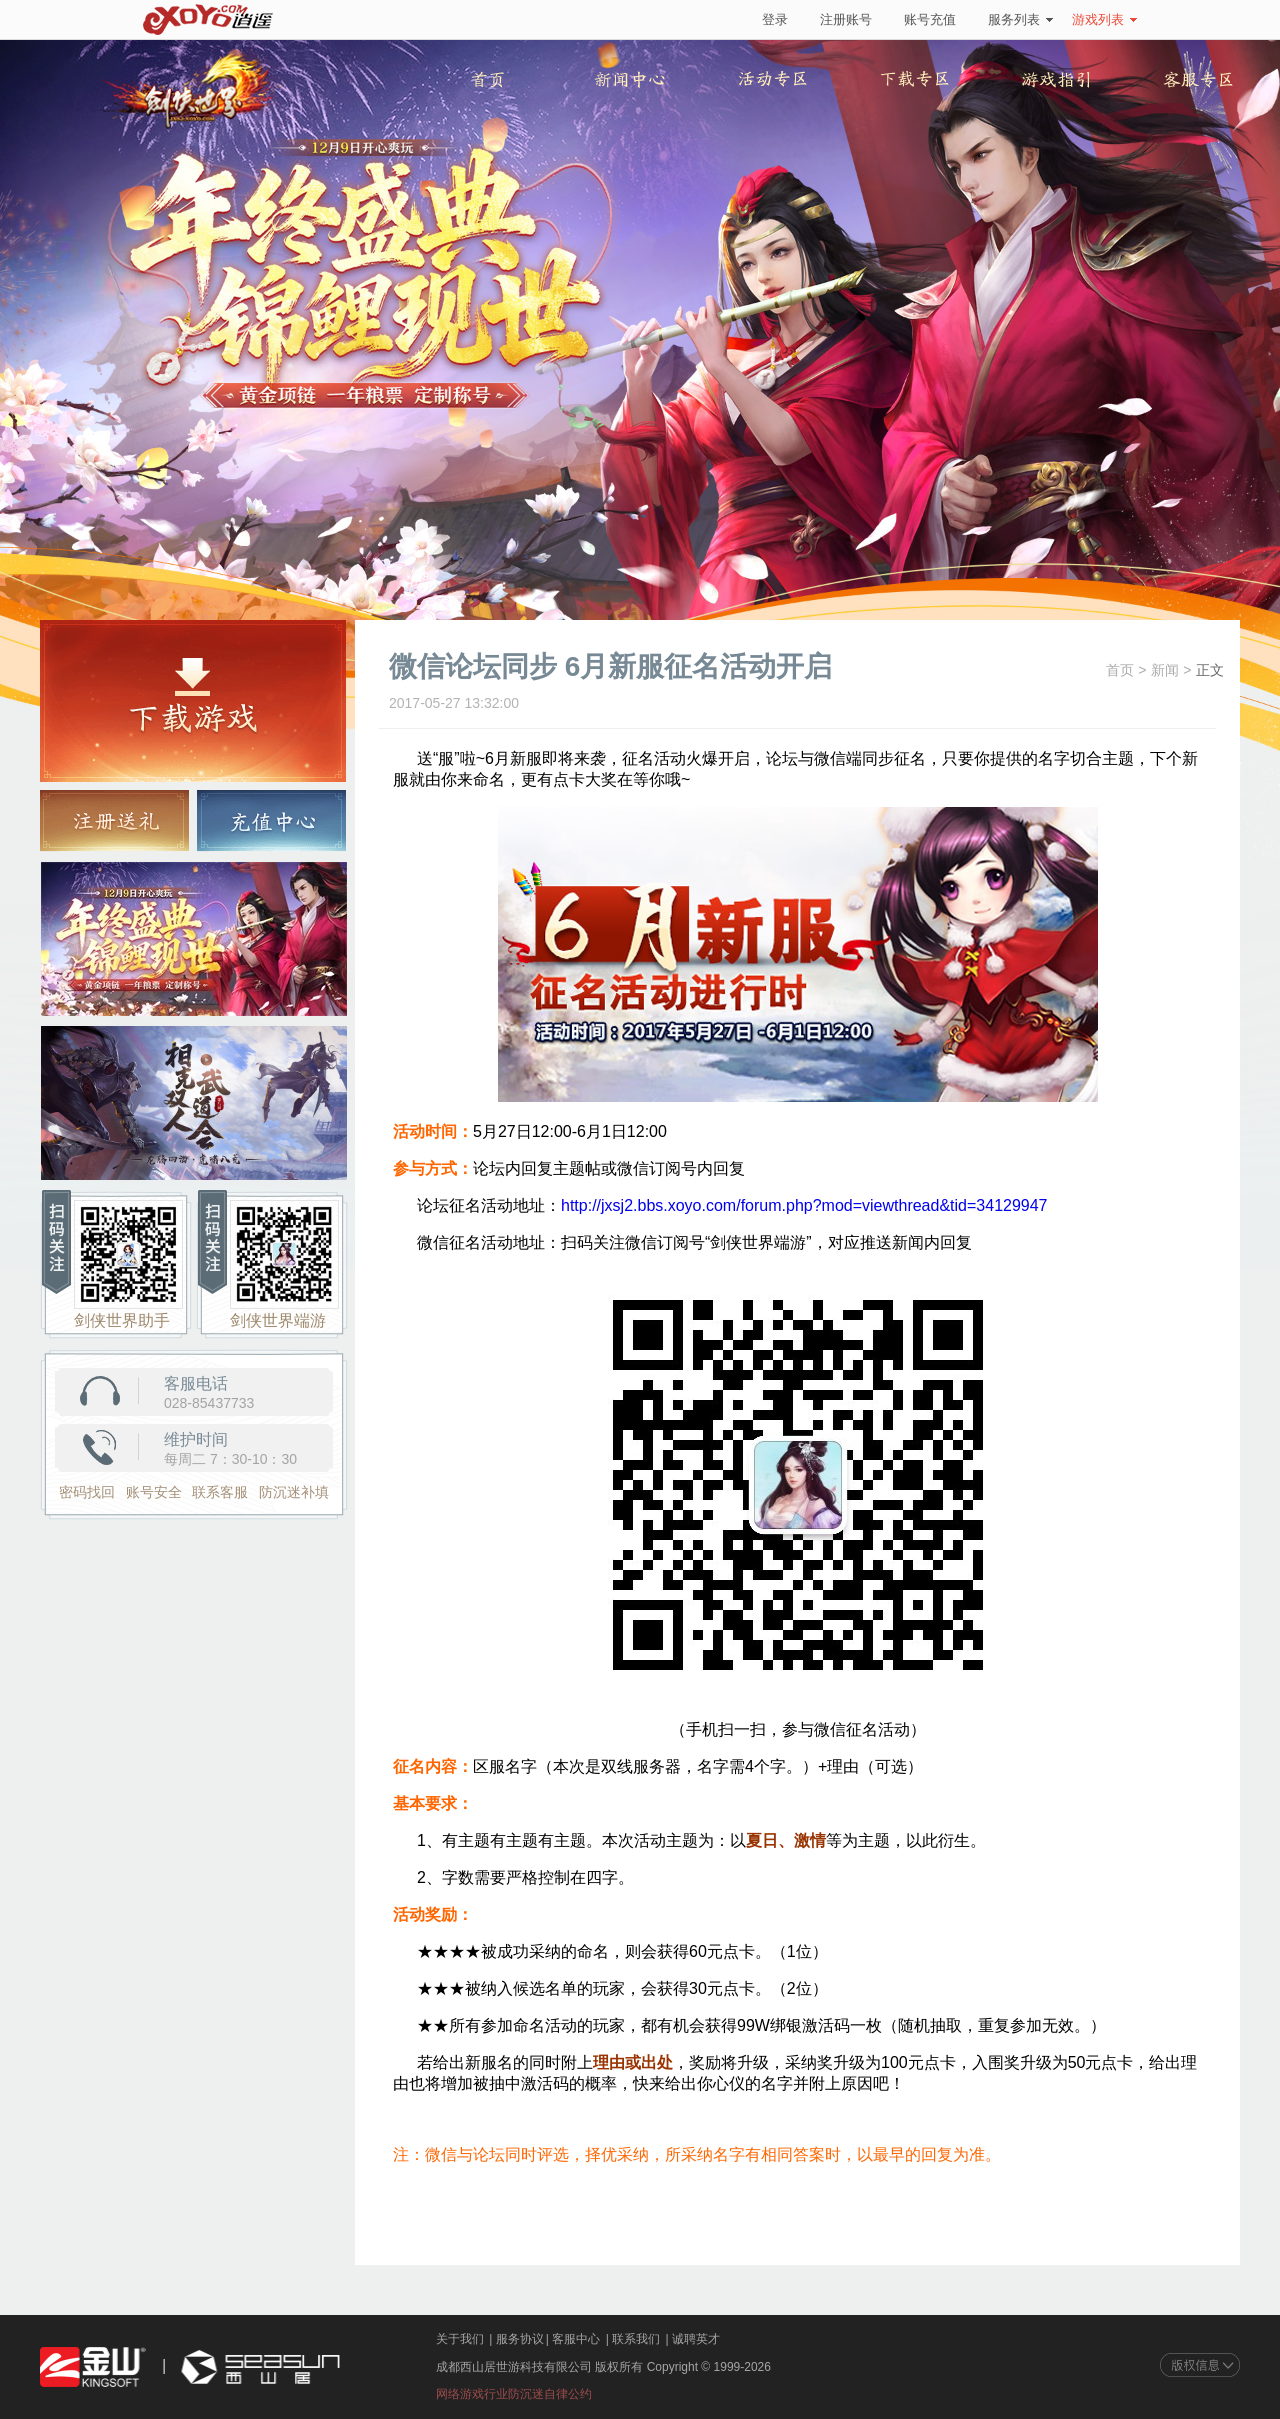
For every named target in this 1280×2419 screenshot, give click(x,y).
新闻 (1165, 670)
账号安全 (154, 1492)
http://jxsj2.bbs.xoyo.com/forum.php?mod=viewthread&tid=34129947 (804, 1205)
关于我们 (460, 2339)
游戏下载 (193, 701)
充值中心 (271, 821)
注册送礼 (114, 821)
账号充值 (930, 19)
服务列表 (1020, 19)
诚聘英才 (696, 2339)
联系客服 (220, 1492)
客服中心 (576, 2339)
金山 (93, 2367)
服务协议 (520, 2339)
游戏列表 (1104, 19)
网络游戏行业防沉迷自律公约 (514, 2394)
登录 (775, 19)
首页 (1120, 670)
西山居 (258, 2367)
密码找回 (87, 1492)
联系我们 (636, 2339)
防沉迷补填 (294, 1492)
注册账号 (846, 19)
